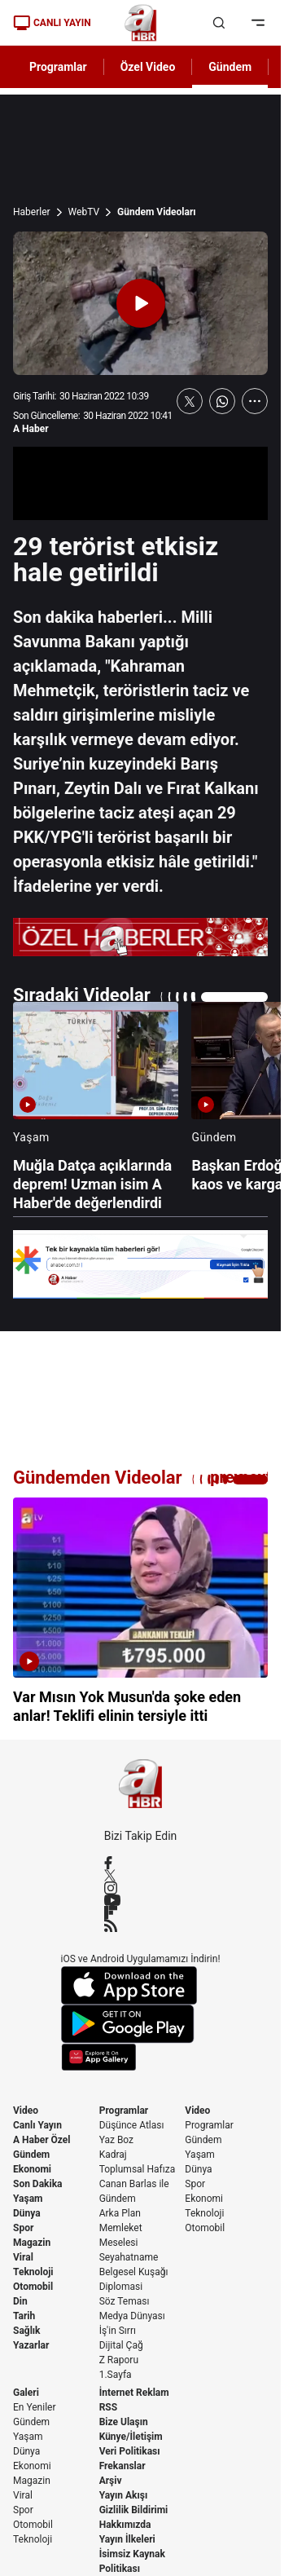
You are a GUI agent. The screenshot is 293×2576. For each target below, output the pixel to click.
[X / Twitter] (140, 1875)
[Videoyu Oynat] (140, 303)
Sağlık (27, 2330)
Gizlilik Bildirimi (133, 2510)
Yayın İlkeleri (127, 2539)
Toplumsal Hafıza (137, 2169)
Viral (23, 2257)
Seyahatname (129, 2257)
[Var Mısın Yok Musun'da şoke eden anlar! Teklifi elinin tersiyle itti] (140, 1612)
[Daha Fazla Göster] (255, 401)
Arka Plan (120, 2213)
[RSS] (140, 1925)
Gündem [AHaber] (229, 66)
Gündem (31, 2154)
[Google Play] (141, 2024)
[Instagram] (140, 1888)
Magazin (31, 2242)
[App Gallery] (141, 2057)
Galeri (26, 2392)
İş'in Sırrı (117, 2330)
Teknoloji (33, 2272)
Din (20, 2301)
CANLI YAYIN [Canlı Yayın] (52, 22)
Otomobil (33, 2286)
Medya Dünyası (132, 2316)
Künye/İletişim (131, 2436)
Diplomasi (120, 2286)
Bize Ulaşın (123, 2422)
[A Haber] (141, 22)
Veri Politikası (129, 2451)
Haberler (31, 212)
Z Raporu (118, 2360)
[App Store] (141, 1985)
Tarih (24, 2316)
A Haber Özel (42, 2140)
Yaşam (27, 2198)
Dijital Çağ (121, 2345)
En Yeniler (34, 2407)
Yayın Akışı (123, 2495)
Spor (23, 2228)
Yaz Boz (116, 2140)
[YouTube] (140, 1900)
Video (25, 2110)
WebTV (83, 212)
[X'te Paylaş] (190, 401)
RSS (108, 2407)
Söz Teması (124, 2301)
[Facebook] (140, 1862)
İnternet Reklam (134, 2392)
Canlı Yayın (37, 2125)
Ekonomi (32, 2169)
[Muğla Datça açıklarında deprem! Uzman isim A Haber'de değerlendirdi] (95, 1107)
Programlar (124, 2110)
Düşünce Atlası (131, 2125)
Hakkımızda (125, 2524)
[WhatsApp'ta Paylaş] (222, 401)
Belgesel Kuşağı (133, 2272)
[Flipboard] (140, 1912)
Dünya (27, 2213)
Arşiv (110, 2480)
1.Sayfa (115, 2374)
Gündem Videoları (156, 212)
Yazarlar (31, 2345)
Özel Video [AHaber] (148, 66)
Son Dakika (38, 2184)
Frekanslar (122, 2466)
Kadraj (113, 2154)
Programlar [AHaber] (58, 66)
